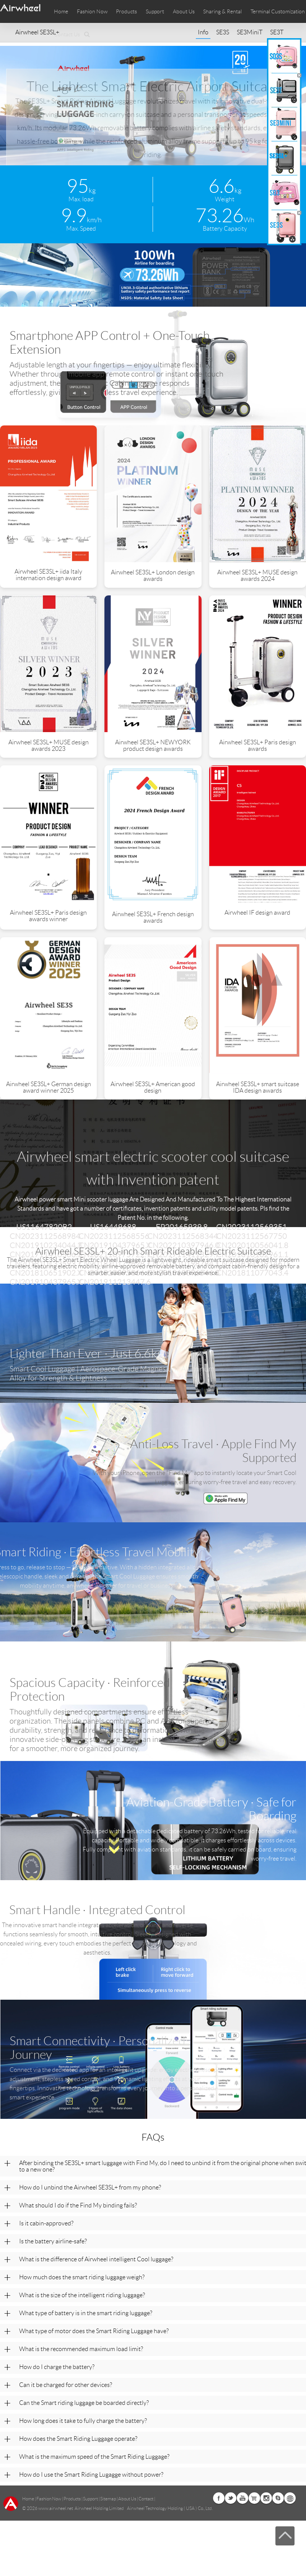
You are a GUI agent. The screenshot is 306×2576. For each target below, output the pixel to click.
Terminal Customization (278, 11)
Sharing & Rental (222, 11)
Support (155, 11)
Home (61, 11)
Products (126, 11)
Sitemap (108, 2498)
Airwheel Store (254, 2498)
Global (290, 2498)
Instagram (266, 2498)
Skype (278, 2498)
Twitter (230, 2498)
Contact (145, 2498)
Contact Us (67, 34)
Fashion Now (48, 2498)
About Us (127, 2498)
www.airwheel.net (55, 2508)
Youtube (242, 2498)
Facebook (219, 2498)
